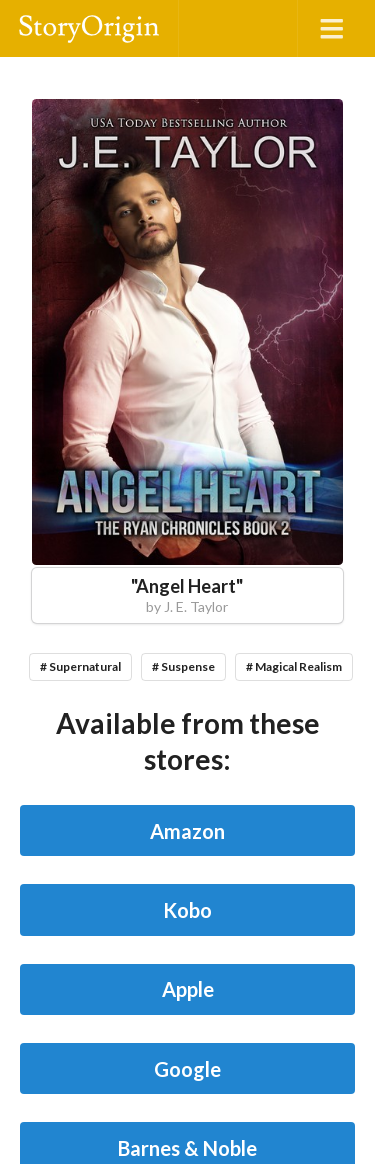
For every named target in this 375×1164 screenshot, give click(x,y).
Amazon (187, 831)
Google (187, 1069)
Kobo (187, 910)
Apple (188, 989)
